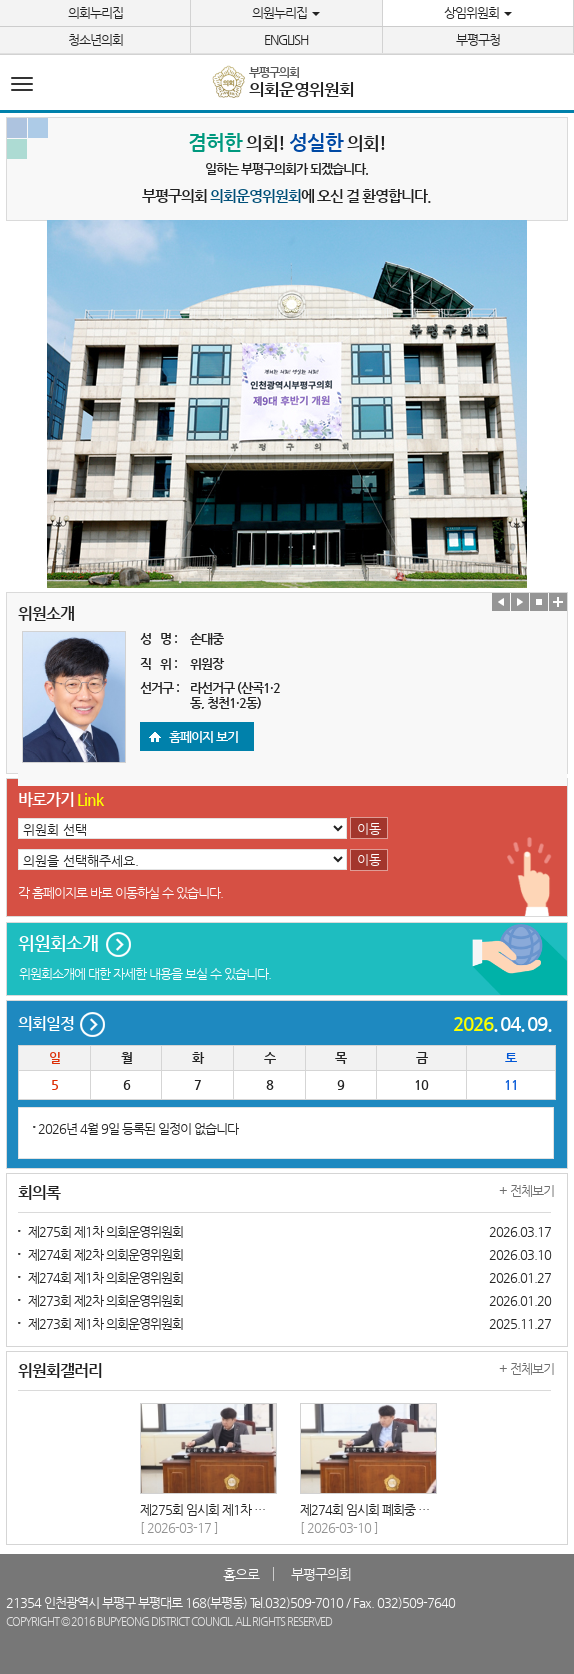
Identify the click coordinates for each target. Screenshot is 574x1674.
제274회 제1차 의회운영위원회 (105, 1277)
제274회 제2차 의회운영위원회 (105, 1254)
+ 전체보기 (526, 1190)
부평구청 (478, 39)
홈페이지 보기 (203, 736)
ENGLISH (286, 39)
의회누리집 (95, 12)
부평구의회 (321, 1574)
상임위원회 (478, 12)
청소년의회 (95, 39)
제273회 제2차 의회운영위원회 (105, 1300)
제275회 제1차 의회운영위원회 (105, 1231)
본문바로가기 (0, 0)
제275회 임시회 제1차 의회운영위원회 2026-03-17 (269, 1509)
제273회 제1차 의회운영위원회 (105, 1323)
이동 (369, 828)
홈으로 (241, 1574)
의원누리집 (286, 12)
